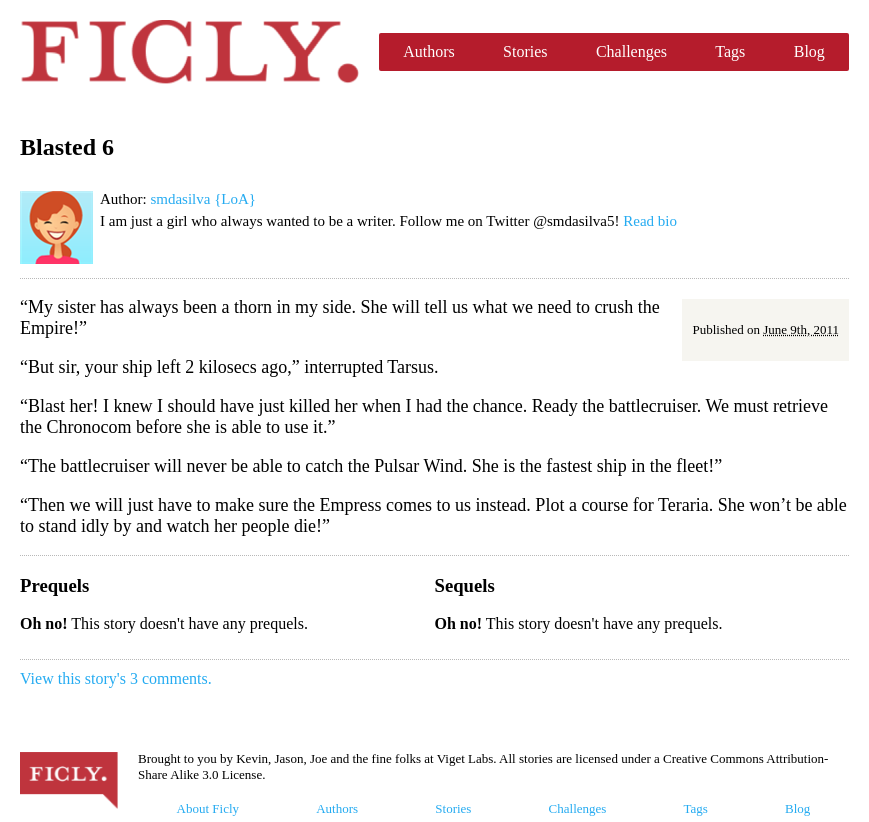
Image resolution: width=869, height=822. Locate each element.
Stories (525, 51)
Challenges (631, 51)
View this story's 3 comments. (116, 678)
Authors (429, 51)
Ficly (189, 52)
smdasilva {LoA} (203, 199)
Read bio (650, 221)
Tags (730, 51)
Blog (809, 51)
